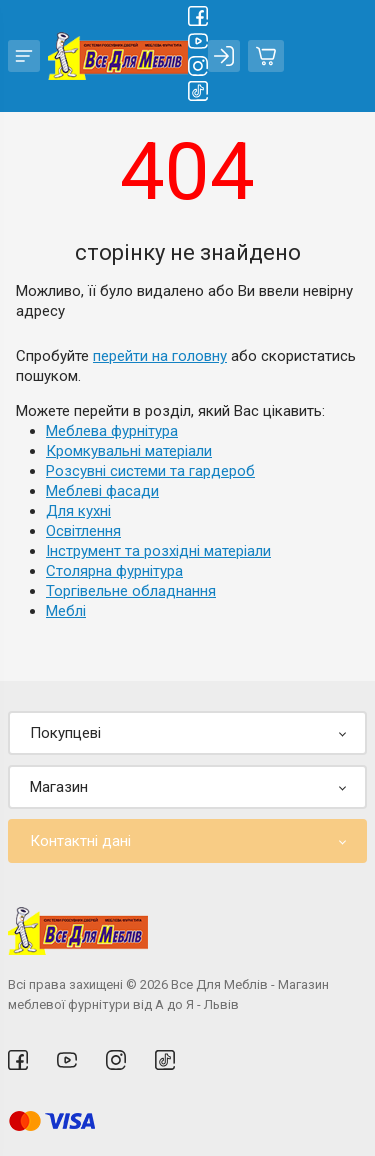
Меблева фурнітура (112, 431)
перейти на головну (160, 356)
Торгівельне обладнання (131, 591)
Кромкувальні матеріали (129, 451)
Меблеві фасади (102, 491)
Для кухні (78, 511)
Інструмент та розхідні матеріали (158, 551)
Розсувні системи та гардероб (150, 471)
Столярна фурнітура (114, 571)
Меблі (66, 611)
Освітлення (83, 531)
